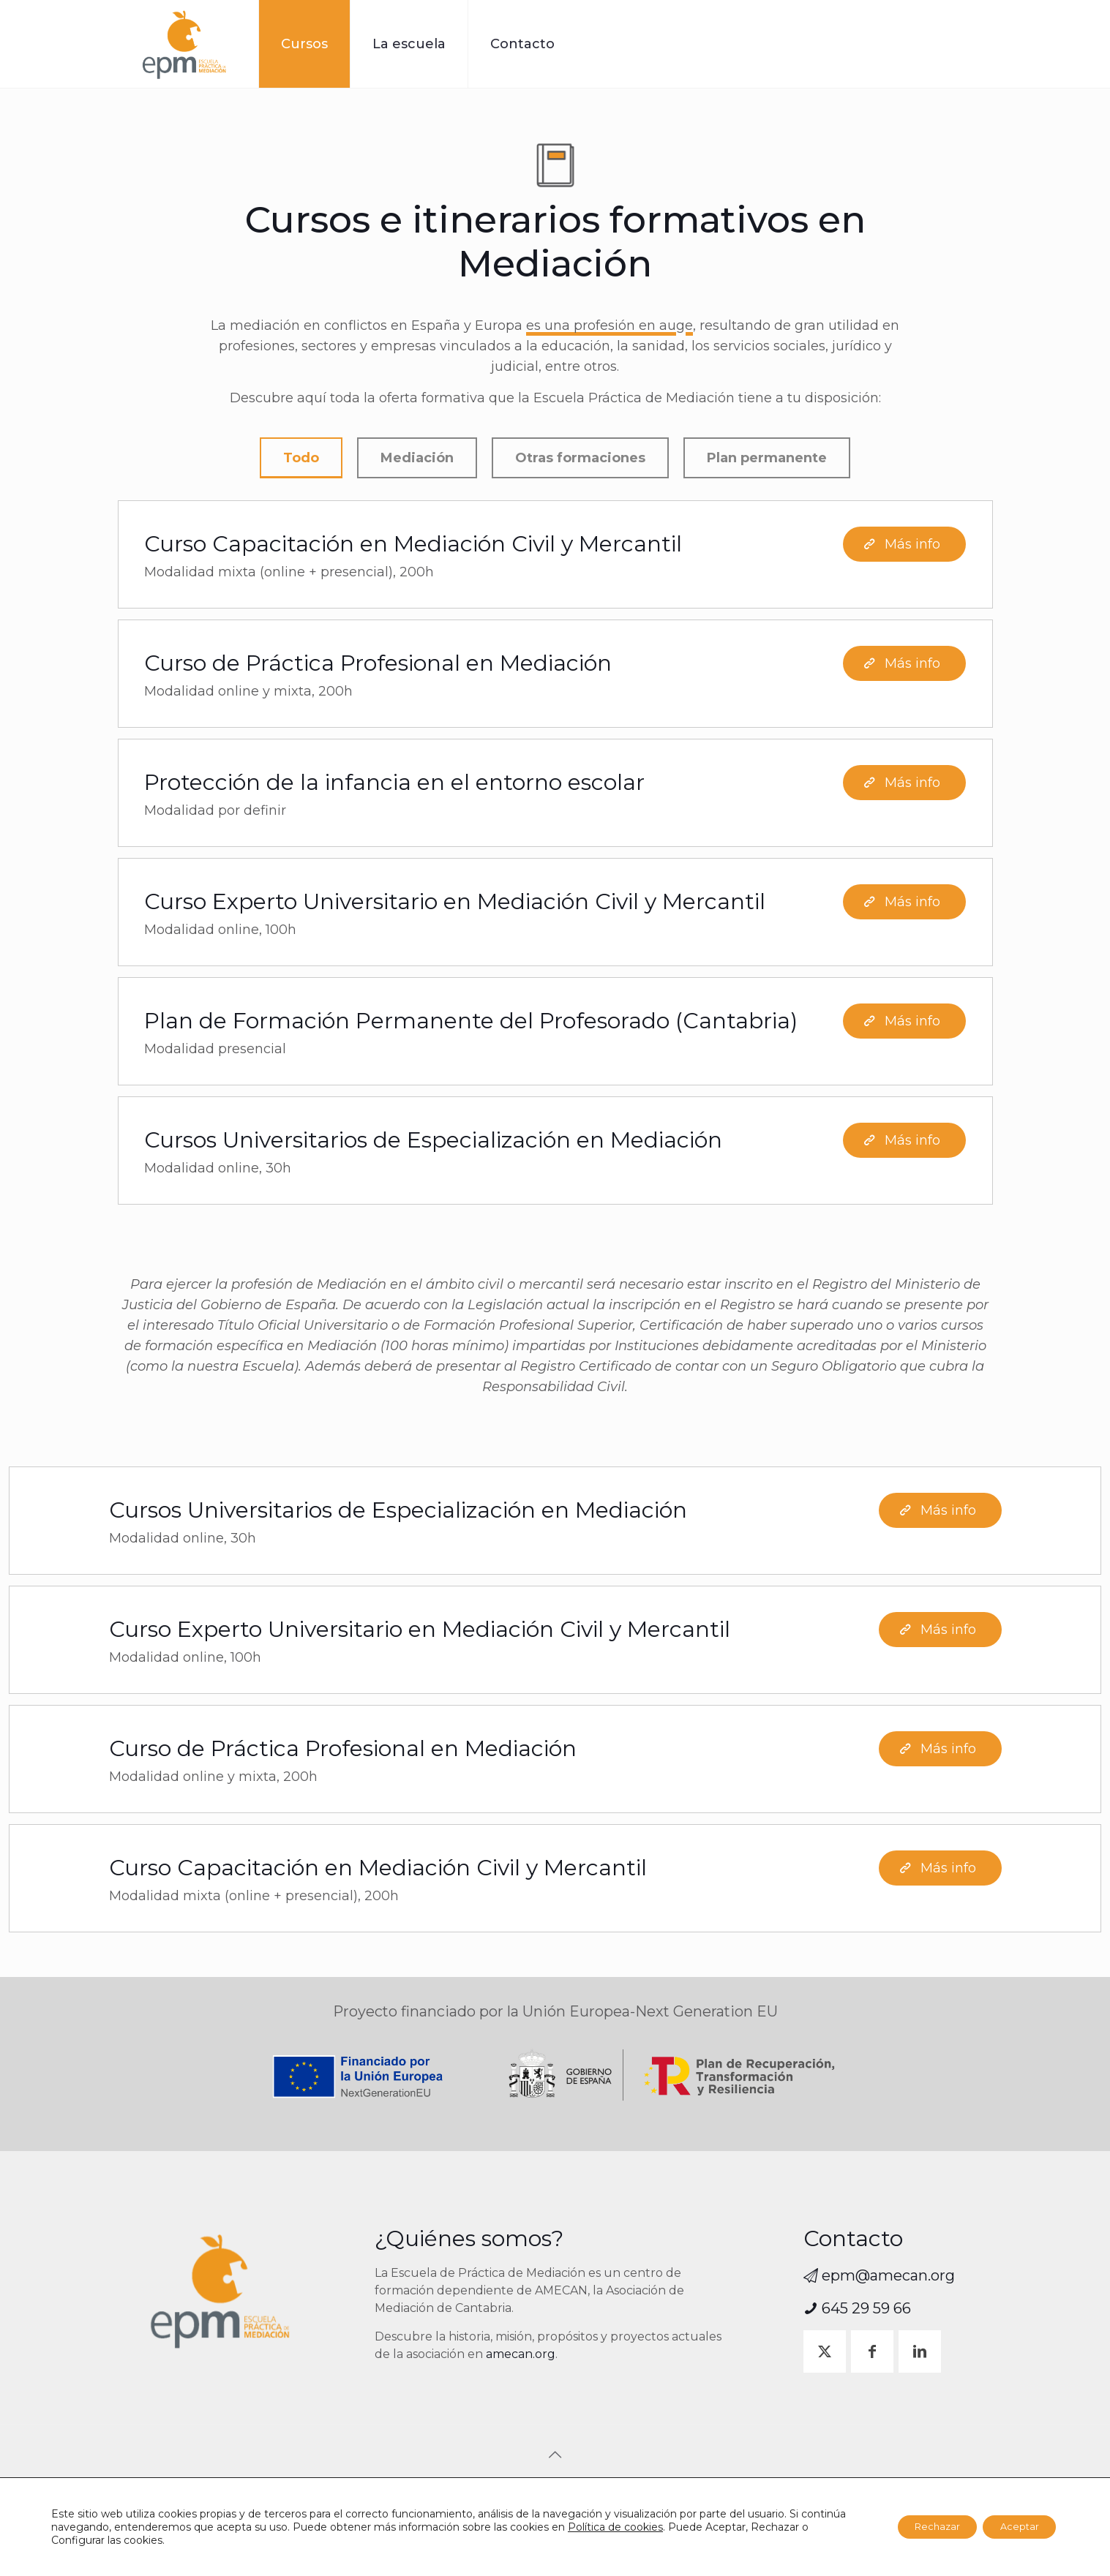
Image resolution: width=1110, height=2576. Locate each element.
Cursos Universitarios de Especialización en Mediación (433, 1144)
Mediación (417, 460)
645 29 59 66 (857, 2308)
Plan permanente (767, 460)
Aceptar (1014, 2527)
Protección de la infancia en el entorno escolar (394, 786)
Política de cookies (662, 2527)
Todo (301, 460)
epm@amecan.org (879, 2275)
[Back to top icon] (555, 2454)
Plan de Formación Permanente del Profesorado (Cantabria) (471, 1025)
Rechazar (920, 2527)
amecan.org (520, 2354)
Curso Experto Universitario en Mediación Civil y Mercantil (454, 905)
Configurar (138, 2540)
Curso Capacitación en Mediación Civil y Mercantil (413, 548)
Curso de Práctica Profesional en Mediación (378, 667)
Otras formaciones (580, 460)
